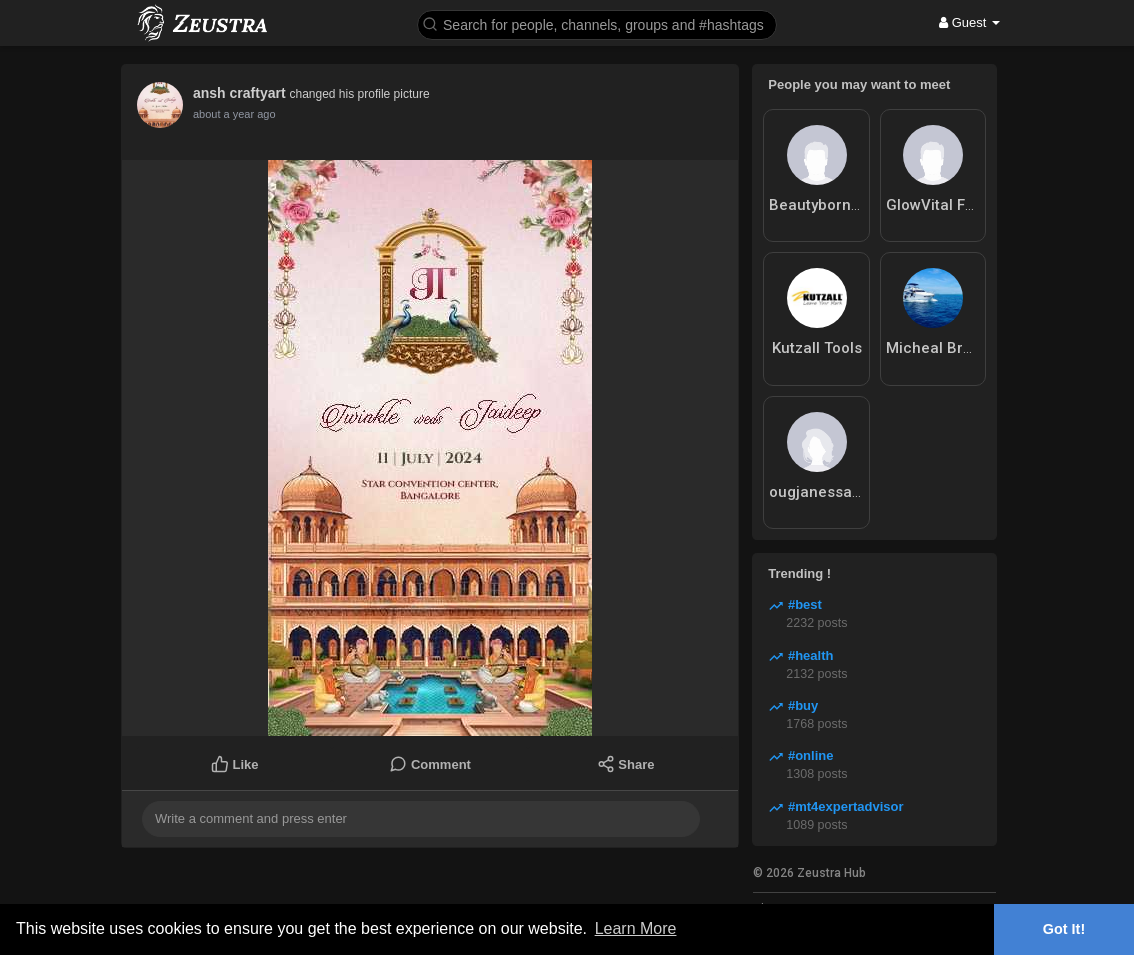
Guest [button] (969, 22)
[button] (597, 23)
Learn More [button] (636, 928)
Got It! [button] (1064, 929)
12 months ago (229, 114)
